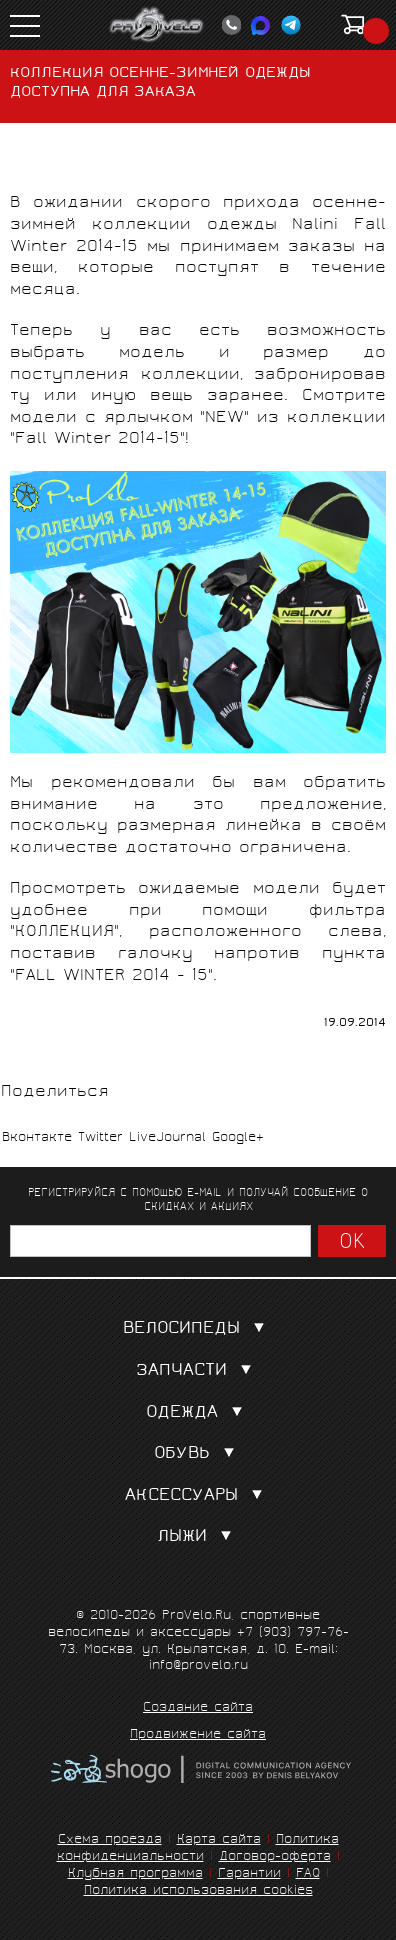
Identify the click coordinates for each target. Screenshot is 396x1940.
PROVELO (157, 25)
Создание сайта (198, 1709)
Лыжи (198, 1537)
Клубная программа (135, 1874)
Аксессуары (198, 1496)
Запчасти (198, 1371)
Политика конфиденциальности (198, 1849)
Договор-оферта (275, 1857)
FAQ (308, 1874)
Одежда (198, 1413)
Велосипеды (198, 1329)
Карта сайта (219, 1840)
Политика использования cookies (198, 1891)
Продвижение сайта (198, 1736)
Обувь (198, 1454)
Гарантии (249, 1874)
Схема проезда (110, 1840)
